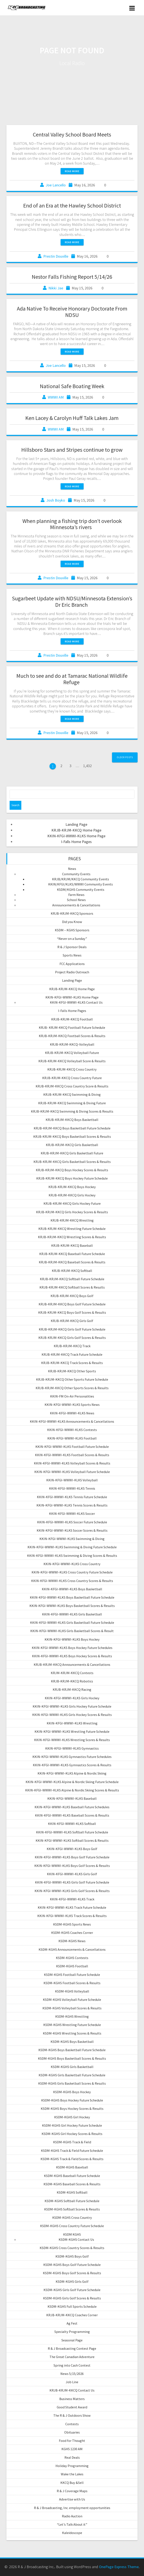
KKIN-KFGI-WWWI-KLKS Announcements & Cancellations (72, 1421)
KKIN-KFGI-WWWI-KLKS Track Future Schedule (72, 1907)
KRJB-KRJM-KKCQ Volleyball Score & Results (72, 1061)
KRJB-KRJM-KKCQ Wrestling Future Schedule (72, 1228)
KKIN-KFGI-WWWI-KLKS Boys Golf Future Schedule (72, 1857)
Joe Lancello (56, 185)
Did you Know (72, 922)
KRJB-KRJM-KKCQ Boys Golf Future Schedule (72, 1304)
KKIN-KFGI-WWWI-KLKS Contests (72, 1430)
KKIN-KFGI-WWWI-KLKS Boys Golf (72, 1849)
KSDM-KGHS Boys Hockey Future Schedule (72, 2100)
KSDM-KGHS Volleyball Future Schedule (72, 1999)
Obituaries (72, 2432)
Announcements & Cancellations (76, 905)
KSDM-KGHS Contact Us (76, 2239)
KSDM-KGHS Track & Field (72, 2142)
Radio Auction (72, 2516)
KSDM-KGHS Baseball (72, 2167)
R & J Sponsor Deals (72, 947)
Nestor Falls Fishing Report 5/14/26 (72, 276)
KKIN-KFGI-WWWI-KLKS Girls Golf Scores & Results (72, 1891)
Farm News (76, 895)
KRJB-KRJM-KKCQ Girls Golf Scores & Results (72, 1337)
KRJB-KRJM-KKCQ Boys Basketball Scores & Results (72, 1136)
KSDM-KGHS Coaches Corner (72, 1932)
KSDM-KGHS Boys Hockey (72, 2092)
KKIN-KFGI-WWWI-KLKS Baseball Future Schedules (72, 1807)
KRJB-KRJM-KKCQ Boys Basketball (72, 1119)
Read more (72, 171)
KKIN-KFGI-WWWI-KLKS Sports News (72, 1404)
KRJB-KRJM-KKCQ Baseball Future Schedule (72, 1254)
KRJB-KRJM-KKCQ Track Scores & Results (72, 1363)
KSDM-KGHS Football (72, 1966)
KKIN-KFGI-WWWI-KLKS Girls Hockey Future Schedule (72, 1706)
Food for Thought (72, 2440)
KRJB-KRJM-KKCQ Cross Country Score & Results (72, 1086)
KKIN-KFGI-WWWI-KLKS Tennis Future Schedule (72, 1497)
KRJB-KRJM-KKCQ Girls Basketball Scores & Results (72, 1162)
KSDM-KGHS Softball (72, 2192)
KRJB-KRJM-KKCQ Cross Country (72, 1069)
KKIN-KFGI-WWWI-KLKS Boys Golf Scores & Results (72, 1865)
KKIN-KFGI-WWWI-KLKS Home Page (76, 835)
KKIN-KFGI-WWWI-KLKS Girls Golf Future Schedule (72, 1882)
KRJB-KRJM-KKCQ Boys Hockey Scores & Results (72, 1170)
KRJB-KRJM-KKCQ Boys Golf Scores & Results (72, 1312)
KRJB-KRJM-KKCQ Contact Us (72, 2390)
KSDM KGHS (72, 2234)
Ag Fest (72, 2323)
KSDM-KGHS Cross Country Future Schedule (72, 2226)
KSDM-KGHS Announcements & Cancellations (72, 1949)
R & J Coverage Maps (72, 2491)
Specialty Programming (72, 2331)
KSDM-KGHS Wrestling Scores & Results (72, 2033)
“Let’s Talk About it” (72, 2524)
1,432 (87, 764)
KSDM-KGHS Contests (72, 1958)
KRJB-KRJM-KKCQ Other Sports (72, 1371)
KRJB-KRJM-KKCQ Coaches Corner (72, 2315)
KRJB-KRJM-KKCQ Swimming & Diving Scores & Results (72, 1111)
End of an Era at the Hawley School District (72, 205)
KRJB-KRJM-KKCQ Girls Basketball (72, 1145)
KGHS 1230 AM (72, 2449)
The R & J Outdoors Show (72, 2415)
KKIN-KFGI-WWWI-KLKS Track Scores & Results (72, 1916)
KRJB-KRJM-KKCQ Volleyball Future (72, 1053)
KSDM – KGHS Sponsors (72, 930)
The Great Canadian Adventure (72, 2357)
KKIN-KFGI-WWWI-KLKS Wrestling (72, 1723)
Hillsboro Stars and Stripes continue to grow (72, 449)
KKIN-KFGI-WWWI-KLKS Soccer (72, 1513)
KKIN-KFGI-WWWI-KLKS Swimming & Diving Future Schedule (72, 1547)
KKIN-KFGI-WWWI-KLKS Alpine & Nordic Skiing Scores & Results (72, 1790)
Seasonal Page (72, 2340)
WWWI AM (56, 397)
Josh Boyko (55, 500)
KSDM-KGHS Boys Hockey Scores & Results (72, 2108)
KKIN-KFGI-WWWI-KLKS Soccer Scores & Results (72, 1530)
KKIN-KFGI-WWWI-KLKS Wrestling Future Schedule (72, 1731)
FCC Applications (72, 964)
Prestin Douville (55, 256)
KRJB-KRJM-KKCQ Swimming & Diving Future (72, 1103)
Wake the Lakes (72, 2474)
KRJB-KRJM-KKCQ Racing (72, 1689)
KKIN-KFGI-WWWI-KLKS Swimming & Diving (72, 1539)
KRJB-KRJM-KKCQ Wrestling (72, 1220)
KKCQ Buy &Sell (72, 2482)
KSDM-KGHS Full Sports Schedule (72, 2306)
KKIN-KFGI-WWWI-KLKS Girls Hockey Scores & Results (72, 1714)
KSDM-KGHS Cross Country (72, 2217)
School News (76, 900)
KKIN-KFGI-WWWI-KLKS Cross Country (72, 1564)
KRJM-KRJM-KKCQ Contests (72, 1673)
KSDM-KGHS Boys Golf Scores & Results (72, 2273)
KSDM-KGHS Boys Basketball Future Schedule (72, 2050)
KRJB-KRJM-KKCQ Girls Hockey (72, 1195)
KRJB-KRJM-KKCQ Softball (72, 1270)
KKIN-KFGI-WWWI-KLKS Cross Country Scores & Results (72, 1581)
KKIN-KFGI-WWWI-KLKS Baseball (72, 1798)
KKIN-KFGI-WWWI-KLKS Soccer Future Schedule (72, 1522)
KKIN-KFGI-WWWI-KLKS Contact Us (76, 1002)
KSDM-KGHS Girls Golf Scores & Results (72, 2298)
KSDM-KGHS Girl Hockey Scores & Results (72, 2134)
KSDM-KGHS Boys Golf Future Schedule (72, 2265)
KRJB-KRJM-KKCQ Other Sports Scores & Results (72, 1388)
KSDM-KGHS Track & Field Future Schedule (72, 2150)
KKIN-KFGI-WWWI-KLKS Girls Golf (72, 1874)
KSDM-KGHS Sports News (72, 1924)
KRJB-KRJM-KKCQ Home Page (76, 830)
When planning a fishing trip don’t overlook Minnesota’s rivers (72, 524)
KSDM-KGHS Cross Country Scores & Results (72, 2248)
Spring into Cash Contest (72, 2365)
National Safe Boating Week (72, 386)
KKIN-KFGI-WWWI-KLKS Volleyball (72, 1480)
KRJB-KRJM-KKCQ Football (72, 1019)
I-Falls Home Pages (76, 841)
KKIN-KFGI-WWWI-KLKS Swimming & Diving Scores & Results (72, 1555)
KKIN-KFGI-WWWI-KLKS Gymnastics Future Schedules (72, 1757)
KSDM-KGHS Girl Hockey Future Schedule (72, 2125)
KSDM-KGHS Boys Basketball (72, 2041)
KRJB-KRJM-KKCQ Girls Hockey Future (72, 1203)
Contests (72, 2424)
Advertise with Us (72, 2499)
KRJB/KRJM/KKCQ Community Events (80, 879)
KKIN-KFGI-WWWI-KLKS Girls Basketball (72, 1614)
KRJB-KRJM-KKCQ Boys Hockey (72, 1187)
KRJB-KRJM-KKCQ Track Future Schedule (72, 1354)
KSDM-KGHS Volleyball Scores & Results (72, 2008)
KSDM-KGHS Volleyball (72, 1991)
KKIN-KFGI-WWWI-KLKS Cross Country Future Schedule (72, 1572)
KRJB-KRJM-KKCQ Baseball (72, 1245)
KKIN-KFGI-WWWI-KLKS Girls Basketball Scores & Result (72, 1631)
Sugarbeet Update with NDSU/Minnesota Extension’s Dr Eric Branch (72, 601)
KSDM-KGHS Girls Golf (72, 2281)
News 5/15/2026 (72, 2373)
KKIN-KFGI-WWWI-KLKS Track (72, 1899)
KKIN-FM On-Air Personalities (72, 1396)
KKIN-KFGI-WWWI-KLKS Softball (72, 1823)
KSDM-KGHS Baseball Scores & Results (72, 2184)
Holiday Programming (72, 2466)
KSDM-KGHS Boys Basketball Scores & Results (72, 2058)
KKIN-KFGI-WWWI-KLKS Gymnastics (72, 1748)
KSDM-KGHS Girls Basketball (72, 2067)
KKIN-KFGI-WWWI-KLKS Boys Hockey (72, 1639)
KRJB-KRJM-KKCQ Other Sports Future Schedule (72, 1379)
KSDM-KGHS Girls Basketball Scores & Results (72, 2083)
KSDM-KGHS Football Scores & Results (72, 1983)
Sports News (72, 955)
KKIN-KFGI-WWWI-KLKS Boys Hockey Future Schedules (72, 1648)
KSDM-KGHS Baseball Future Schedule (72, 2176)
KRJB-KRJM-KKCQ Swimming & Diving (72, 1094)
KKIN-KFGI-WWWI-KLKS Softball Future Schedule (72, 1832)
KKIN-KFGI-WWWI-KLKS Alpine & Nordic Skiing (72, 1773)
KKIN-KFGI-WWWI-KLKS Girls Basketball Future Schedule (72, 1622)
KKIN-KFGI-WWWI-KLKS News (72, 1413)
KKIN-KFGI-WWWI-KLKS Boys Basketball (72, 1589)
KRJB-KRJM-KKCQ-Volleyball (72, 1044)
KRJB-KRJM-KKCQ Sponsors (72, 913)
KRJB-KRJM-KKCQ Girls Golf (72, 1321)
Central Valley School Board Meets (72, 134)
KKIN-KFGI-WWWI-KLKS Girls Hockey (72, 1698)
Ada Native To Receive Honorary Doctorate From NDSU (72, 311)
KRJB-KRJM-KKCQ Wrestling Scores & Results (72, 1237)
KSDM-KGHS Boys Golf (72, 2256)
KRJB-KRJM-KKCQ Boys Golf (72, 1296)
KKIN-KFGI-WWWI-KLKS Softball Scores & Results (72, 1840)
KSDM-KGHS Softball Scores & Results (72, 2209)
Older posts (125, 757)
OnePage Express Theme (119, 2566)
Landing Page (76, 824)
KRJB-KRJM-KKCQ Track (72, 1346)
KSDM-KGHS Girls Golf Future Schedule (72, 2290)
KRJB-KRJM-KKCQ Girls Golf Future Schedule (72, 1329)
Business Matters (72, 2399)
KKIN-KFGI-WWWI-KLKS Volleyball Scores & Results (72, 1463)
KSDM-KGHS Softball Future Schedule (72, 2201)
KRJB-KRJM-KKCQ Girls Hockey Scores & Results (72, 1212)
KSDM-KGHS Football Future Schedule (72, 1974)
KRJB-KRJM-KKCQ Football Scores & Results (72, 1036)
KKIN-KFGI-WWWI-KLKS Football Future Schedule (72, 1446)
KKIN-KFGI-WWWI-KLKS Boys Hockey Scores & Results (72, 1656)
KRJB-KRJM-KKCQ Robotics (72, 1681)
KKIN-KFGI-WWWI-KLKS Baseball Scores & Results (72, 1815)
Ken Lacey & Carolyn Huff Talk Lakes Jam (72, 417)
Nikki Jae (55, 288)
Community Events (76, 874)
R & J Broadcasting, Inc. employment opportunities (72, 2508)
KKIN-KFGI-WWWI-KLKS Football (72, 1438)
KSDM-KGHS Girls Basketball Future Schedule (72, 2075)
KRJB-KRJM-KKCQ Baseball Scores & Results (72, 1262)
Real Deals (72, 2457)
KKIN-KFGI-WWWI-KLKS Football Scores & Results (72, 1455)
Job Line (72, 2382)
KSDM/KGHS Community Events (80, 889)
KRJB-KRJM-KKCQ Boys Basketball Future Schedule (72, 1128)
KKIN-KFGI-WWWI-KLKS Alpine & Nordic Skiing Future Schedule (72, 1782)
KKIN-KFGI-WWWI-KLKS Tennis (72, 1488)
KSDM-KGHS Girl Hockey (72, 2117)
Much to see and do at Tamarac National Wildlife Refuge (72, 679)
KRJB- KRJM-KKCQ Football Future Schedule (72, 1027)
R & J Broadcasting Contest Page (72, 2348)
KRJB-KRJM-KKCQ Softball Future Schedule (72, 1279)
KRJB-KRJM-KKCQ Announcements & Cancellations (72, 1664)
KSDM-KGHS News (72, 1941)
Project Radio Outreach (72, 972)
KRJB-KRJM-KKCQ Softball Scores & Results (72, 1287)
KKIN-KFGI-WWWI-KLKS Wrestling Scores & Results (72, 1740)
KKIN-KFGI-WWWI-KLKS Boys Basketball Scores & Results (72, 1606)
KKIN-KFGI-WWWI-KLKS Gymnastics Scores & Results (72, 1765)
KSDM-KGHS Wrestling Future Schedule (72, 2025)
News (72, 868)
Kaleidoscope (72, 2533)
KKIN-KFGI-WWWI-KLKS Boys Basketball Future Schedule (72, 1597)
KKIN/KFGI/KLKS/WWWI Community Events (80, 884)
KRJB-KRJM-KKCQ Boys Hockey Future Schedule (72, 1178)
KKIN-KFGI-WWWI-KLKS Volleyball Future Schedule (72, 1472)
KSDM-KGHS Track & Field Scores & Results (72, 2159)
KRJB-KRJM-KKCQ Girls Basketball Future (72, 1153)
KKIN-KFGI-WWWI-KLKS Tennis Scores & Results (72, 1505)
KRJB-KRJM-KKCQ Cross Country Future (72, 1078)
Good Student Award (72, 2407)
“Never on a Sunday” (72, 938)
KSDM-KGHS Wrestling (72, 2016)
